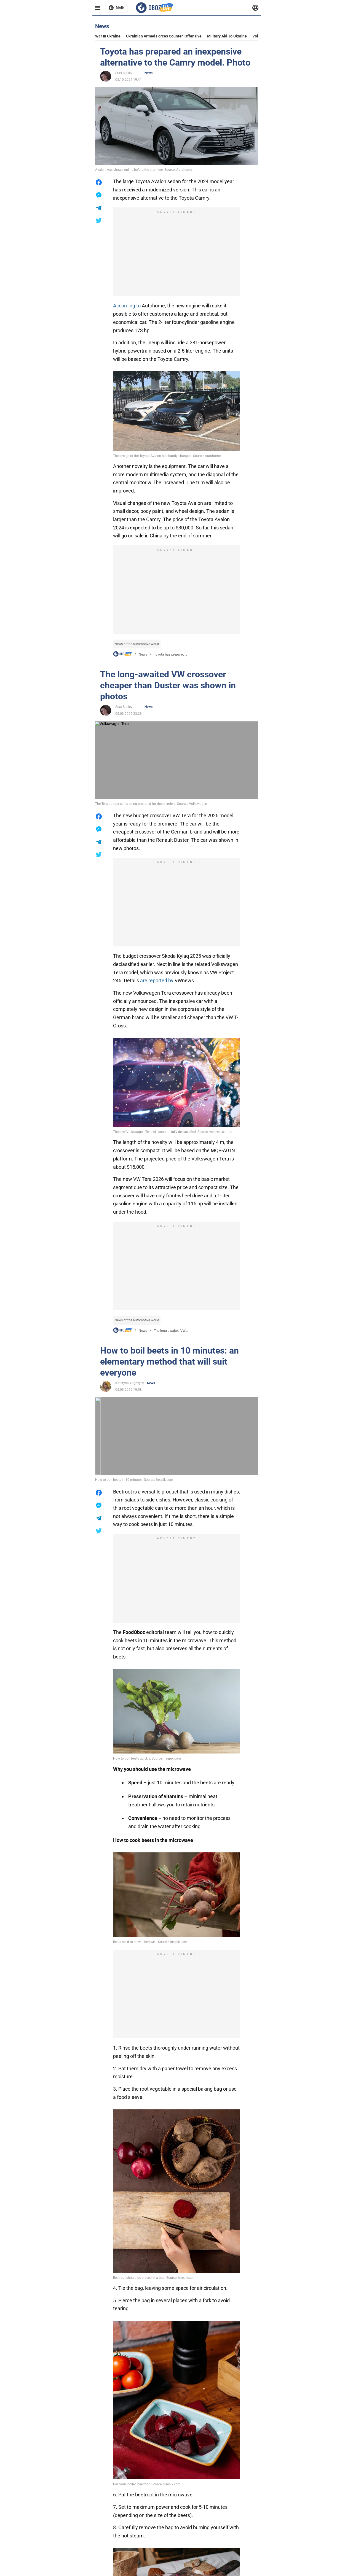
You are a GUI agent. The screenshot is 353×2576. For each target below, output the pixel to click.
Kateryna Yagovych (129, 1383)
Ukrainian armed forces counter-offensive (164, 36)
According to (127, 306)
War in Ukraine (108, 36)
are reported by (156, 980)
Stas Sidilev (123, 73)
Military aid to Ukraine (227, 36)
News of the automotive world (136, 644)
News (149, 73)
